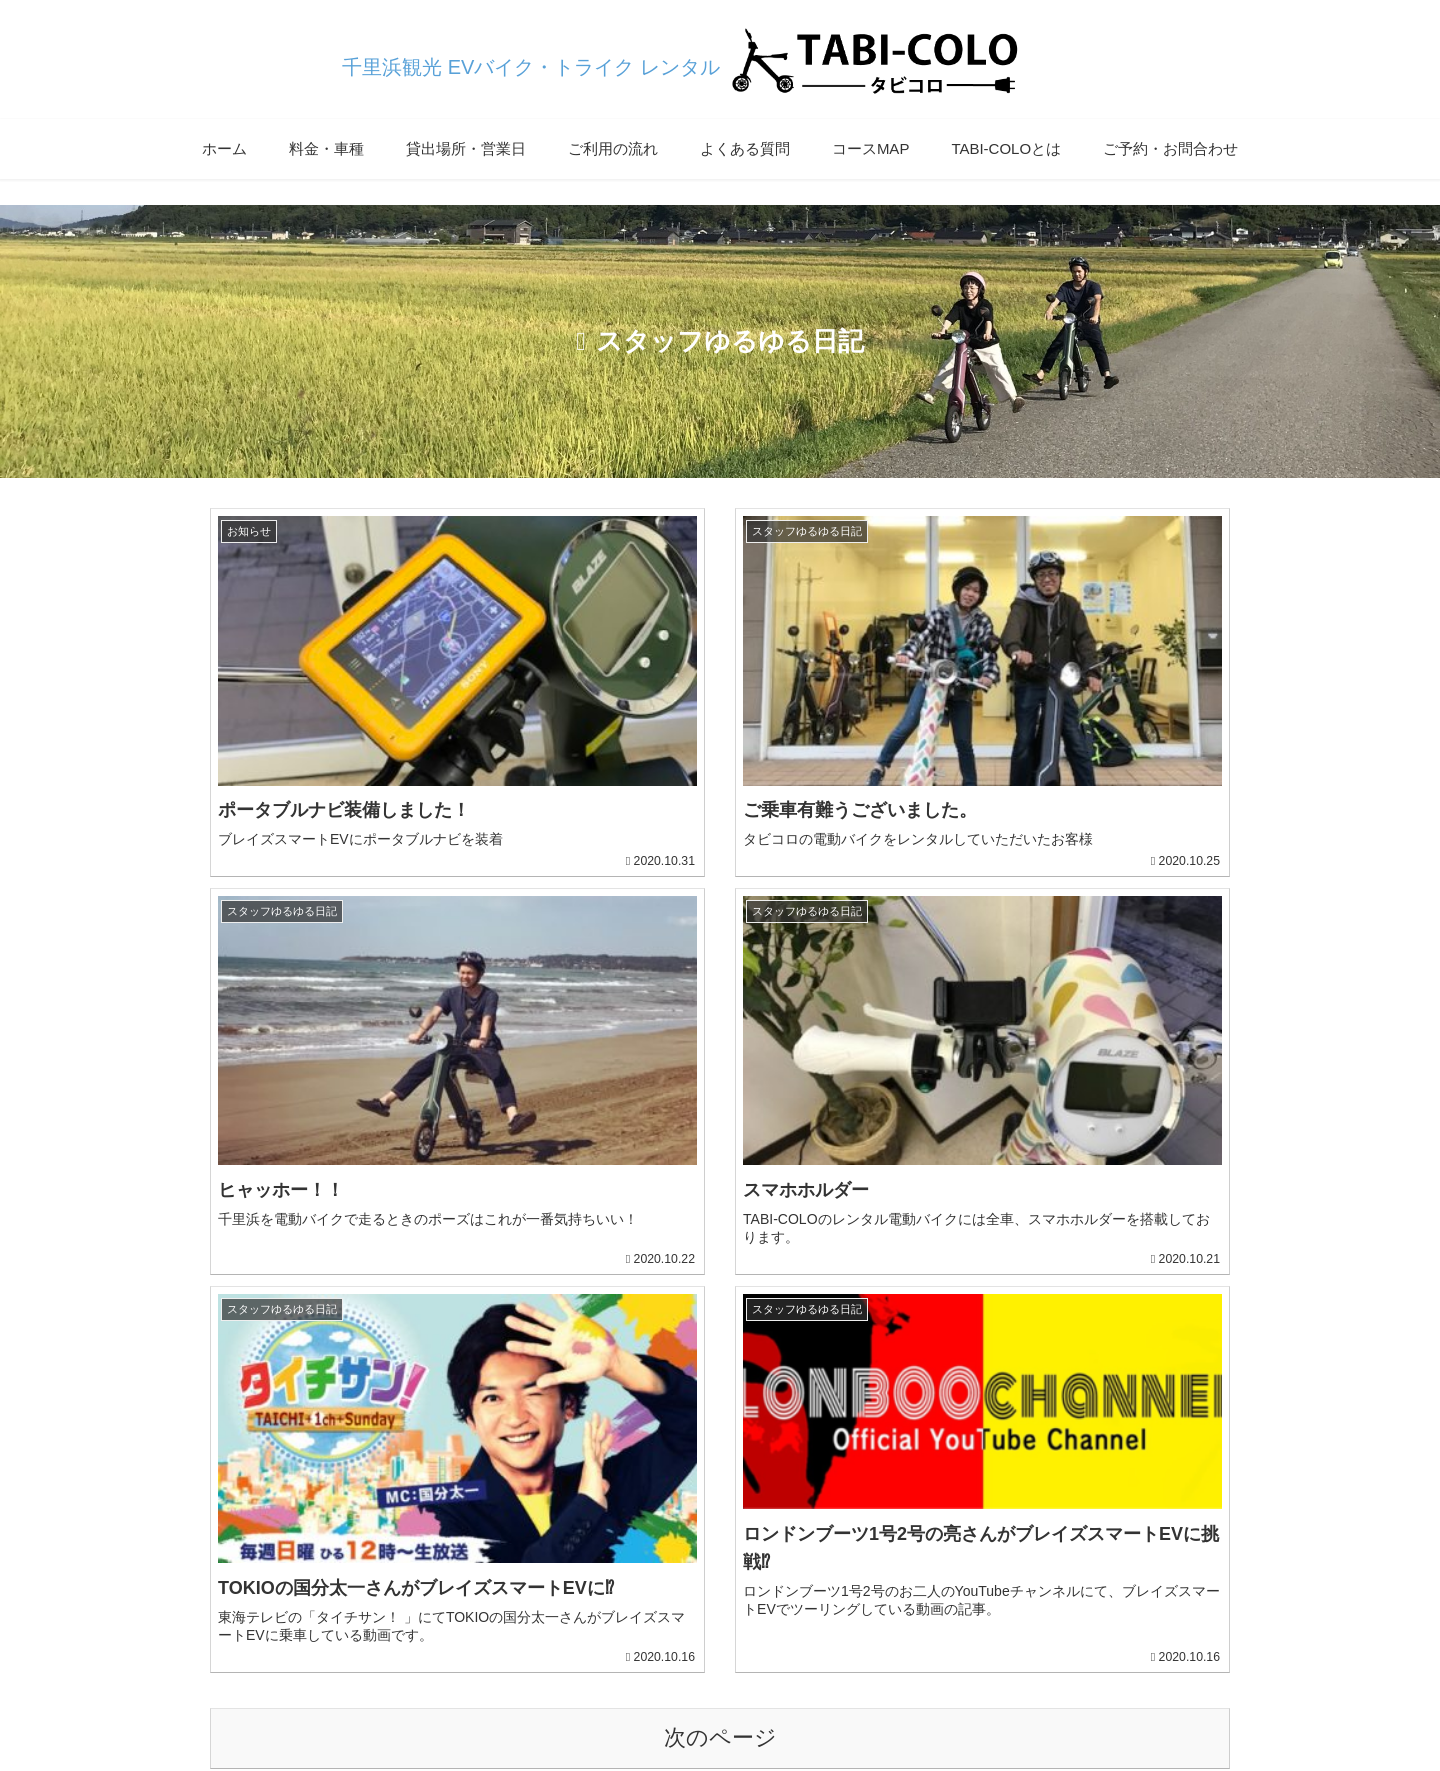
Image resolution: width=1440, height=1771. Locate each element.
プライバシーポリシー (615, 1709)
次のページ (720, 1232)
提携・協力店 (853, 1709)
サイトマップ (748, 1709)
